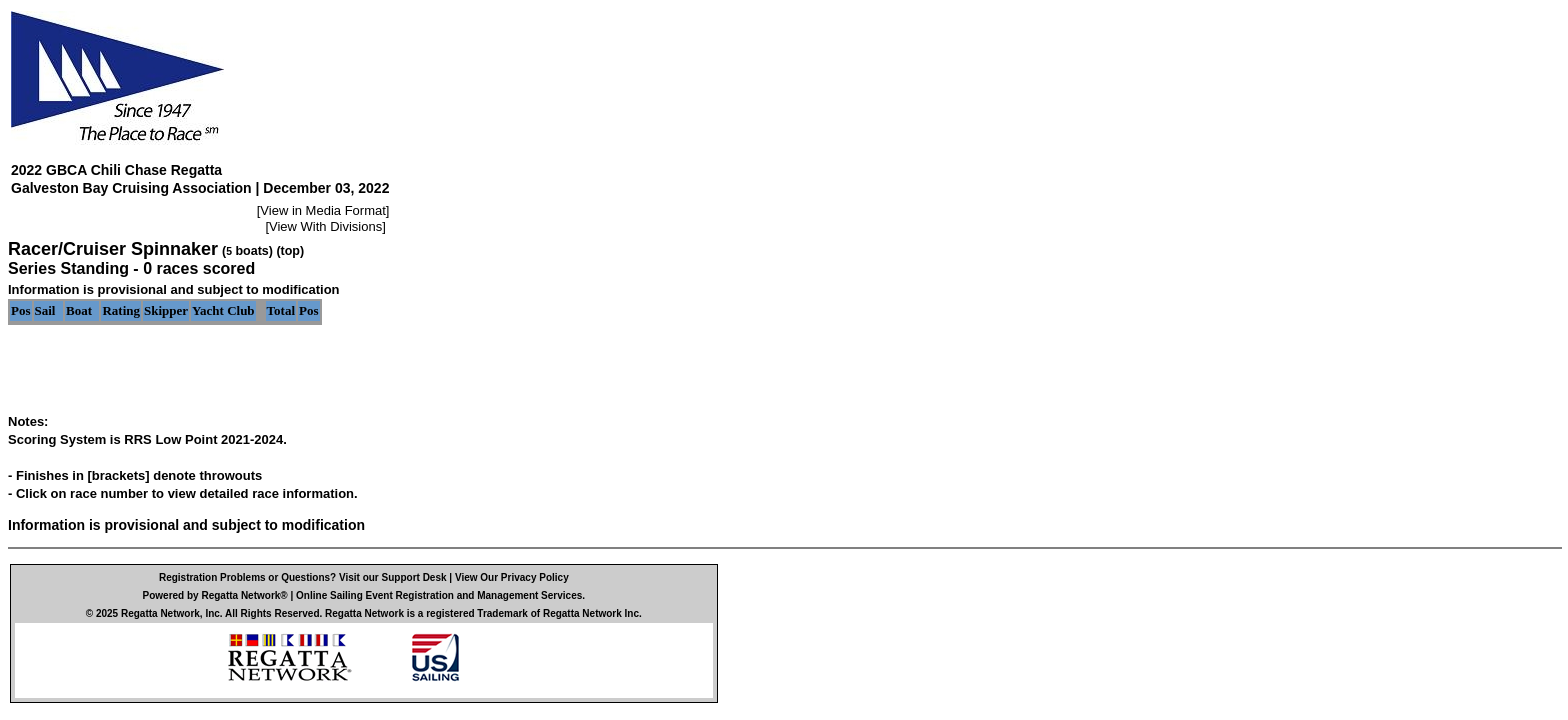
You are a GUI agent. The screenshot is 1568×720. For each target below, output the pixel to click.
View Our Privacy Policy (512, 577)
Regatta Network (160, 613)
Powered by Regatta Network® (215, 595)
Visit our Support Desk (393, 577)
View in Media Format (322, 210)
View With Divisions (325, 226)
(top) (290, 251)
